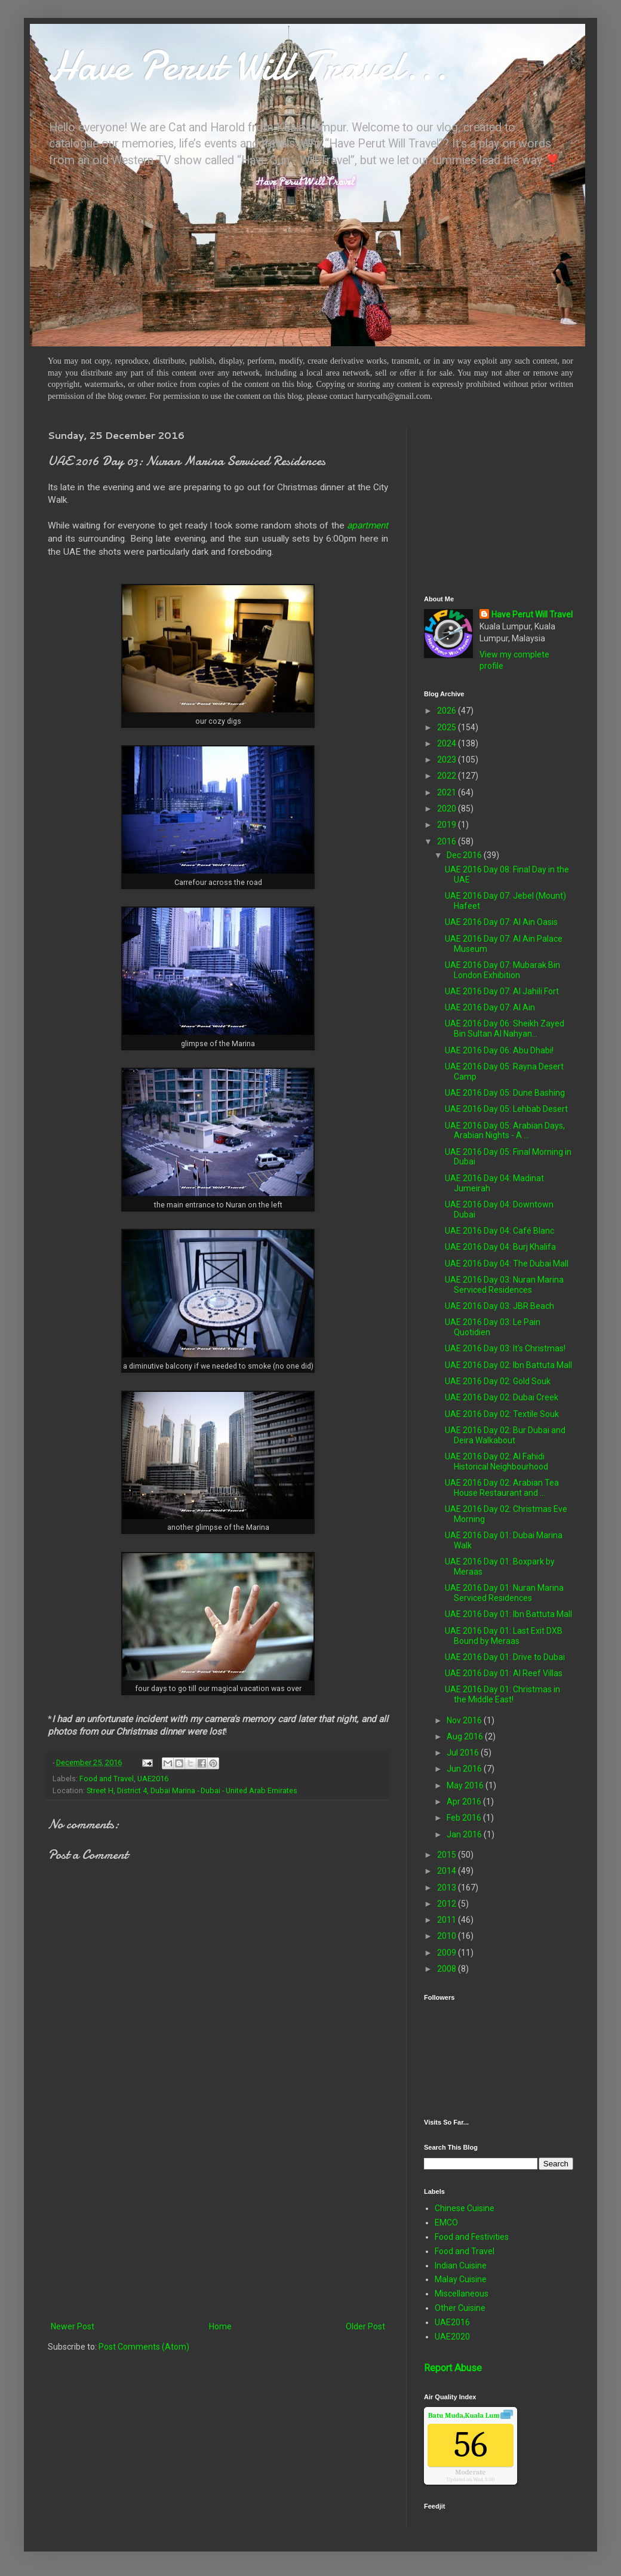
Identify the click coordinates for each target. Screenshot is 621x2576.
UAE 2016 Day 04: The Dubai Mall (506, 1263)
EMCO (446, 2222)
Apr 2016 (465, 1801)
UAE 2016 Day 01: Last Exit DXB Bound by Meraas (503, 1636)
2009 (447, 1952)
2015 (447, 1854)
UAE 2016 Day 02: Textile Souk (502, 1414)
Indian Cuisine (461, 2265)
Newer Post (72, 2326)
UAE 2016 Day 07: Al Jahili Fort (502, 991)
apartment (367, 525)
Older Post (365, 2326)
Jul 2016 (464, 1752)
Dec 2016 (465, 855)
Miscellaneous (461, 2293)
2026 (447, 710)
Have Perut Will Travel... (248, 65)
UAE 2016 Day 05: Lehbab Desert (506, 1109)
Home (220, 2326)
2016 (447, 841)
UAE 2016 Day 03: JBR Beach (499, 1306)
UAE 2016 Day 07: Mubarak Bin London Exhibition (502, 970)
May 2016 (466, 1785)
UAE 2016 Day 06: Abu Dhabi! (499, 1050)
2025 (447, 727)
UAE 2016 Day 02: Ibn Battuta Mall (508, 1365)
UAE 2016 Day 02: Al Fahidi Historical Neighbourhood (496, 1461)
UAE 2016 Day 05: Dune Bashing (505, 1093)
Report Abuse (453, 2368)
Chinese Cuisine (464, 2208)
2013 (447, 1887)
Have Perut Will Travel (532, 614)
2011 (447, 1920)
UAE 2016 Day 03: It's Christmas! (505, 1348)
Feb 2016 (465, 1817)
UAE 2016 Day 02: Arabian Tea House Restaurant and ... (502, 1488)
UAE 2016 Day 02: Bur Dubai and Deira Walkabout (505, 1435)
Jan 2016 (465, 1834)
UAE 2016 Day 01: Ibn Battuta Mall (508, 1614)
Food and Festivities (472, 2237)
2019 (447, 824)
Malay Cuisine (461, 2279)
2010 (447, 1936)
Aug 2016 (466, 1736)
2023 (447, 759)
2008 (447, 1969)
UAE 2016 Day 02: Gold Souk (498, 1381)
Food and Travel (106, 1778)
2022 (447, 775)
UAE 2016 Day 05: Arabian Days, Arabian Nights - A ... (505, 1131)
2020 (447, 808)
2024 (447, 743)
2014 (447, 1871)
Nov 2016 (465, 1720)
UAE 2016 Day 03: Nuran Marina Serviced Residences (504, 1285)
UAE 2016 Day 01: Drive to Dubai (505, 1657)
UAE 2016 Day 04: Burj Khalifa (500, 1247)
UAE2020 (452, 2336)
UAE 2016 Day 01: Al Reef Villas (503, 1673)
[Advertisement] (218, 2220)
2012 (447, 1903)
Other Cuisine (460, 2308)
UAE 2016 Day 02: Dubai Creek (501, 1397)
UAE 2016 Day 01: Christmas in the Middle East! (502, 1694)
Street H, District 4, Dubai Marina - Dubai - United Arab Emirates (192, 1790)
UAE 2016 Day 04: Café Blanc (499, 1230)
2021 (447, 792)
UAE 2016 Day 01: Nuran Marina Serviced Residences (504, 1593)
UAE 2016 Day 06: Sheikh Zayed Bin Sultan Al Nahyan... (504, 1028)
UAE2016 (152, 1778)
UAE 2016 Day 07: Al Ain (490, 1007)
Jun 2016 (465, 1768)
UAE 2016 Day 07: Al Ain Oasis (501, 922)
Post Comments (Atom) (144, 2346)
